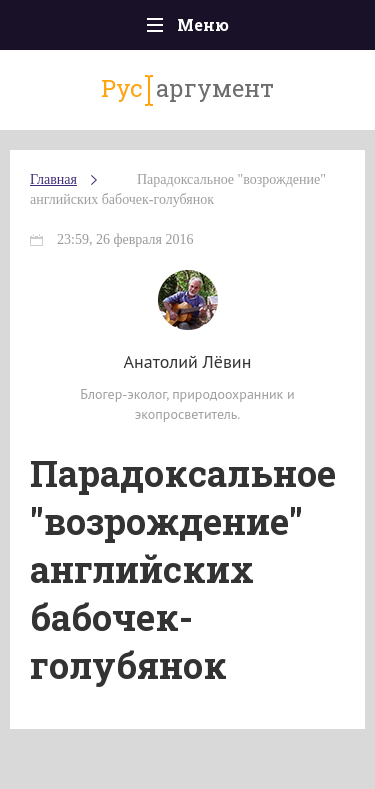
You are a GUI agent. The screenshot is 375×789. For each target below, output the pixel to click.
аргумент (187, 89)
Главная (53, 179)
